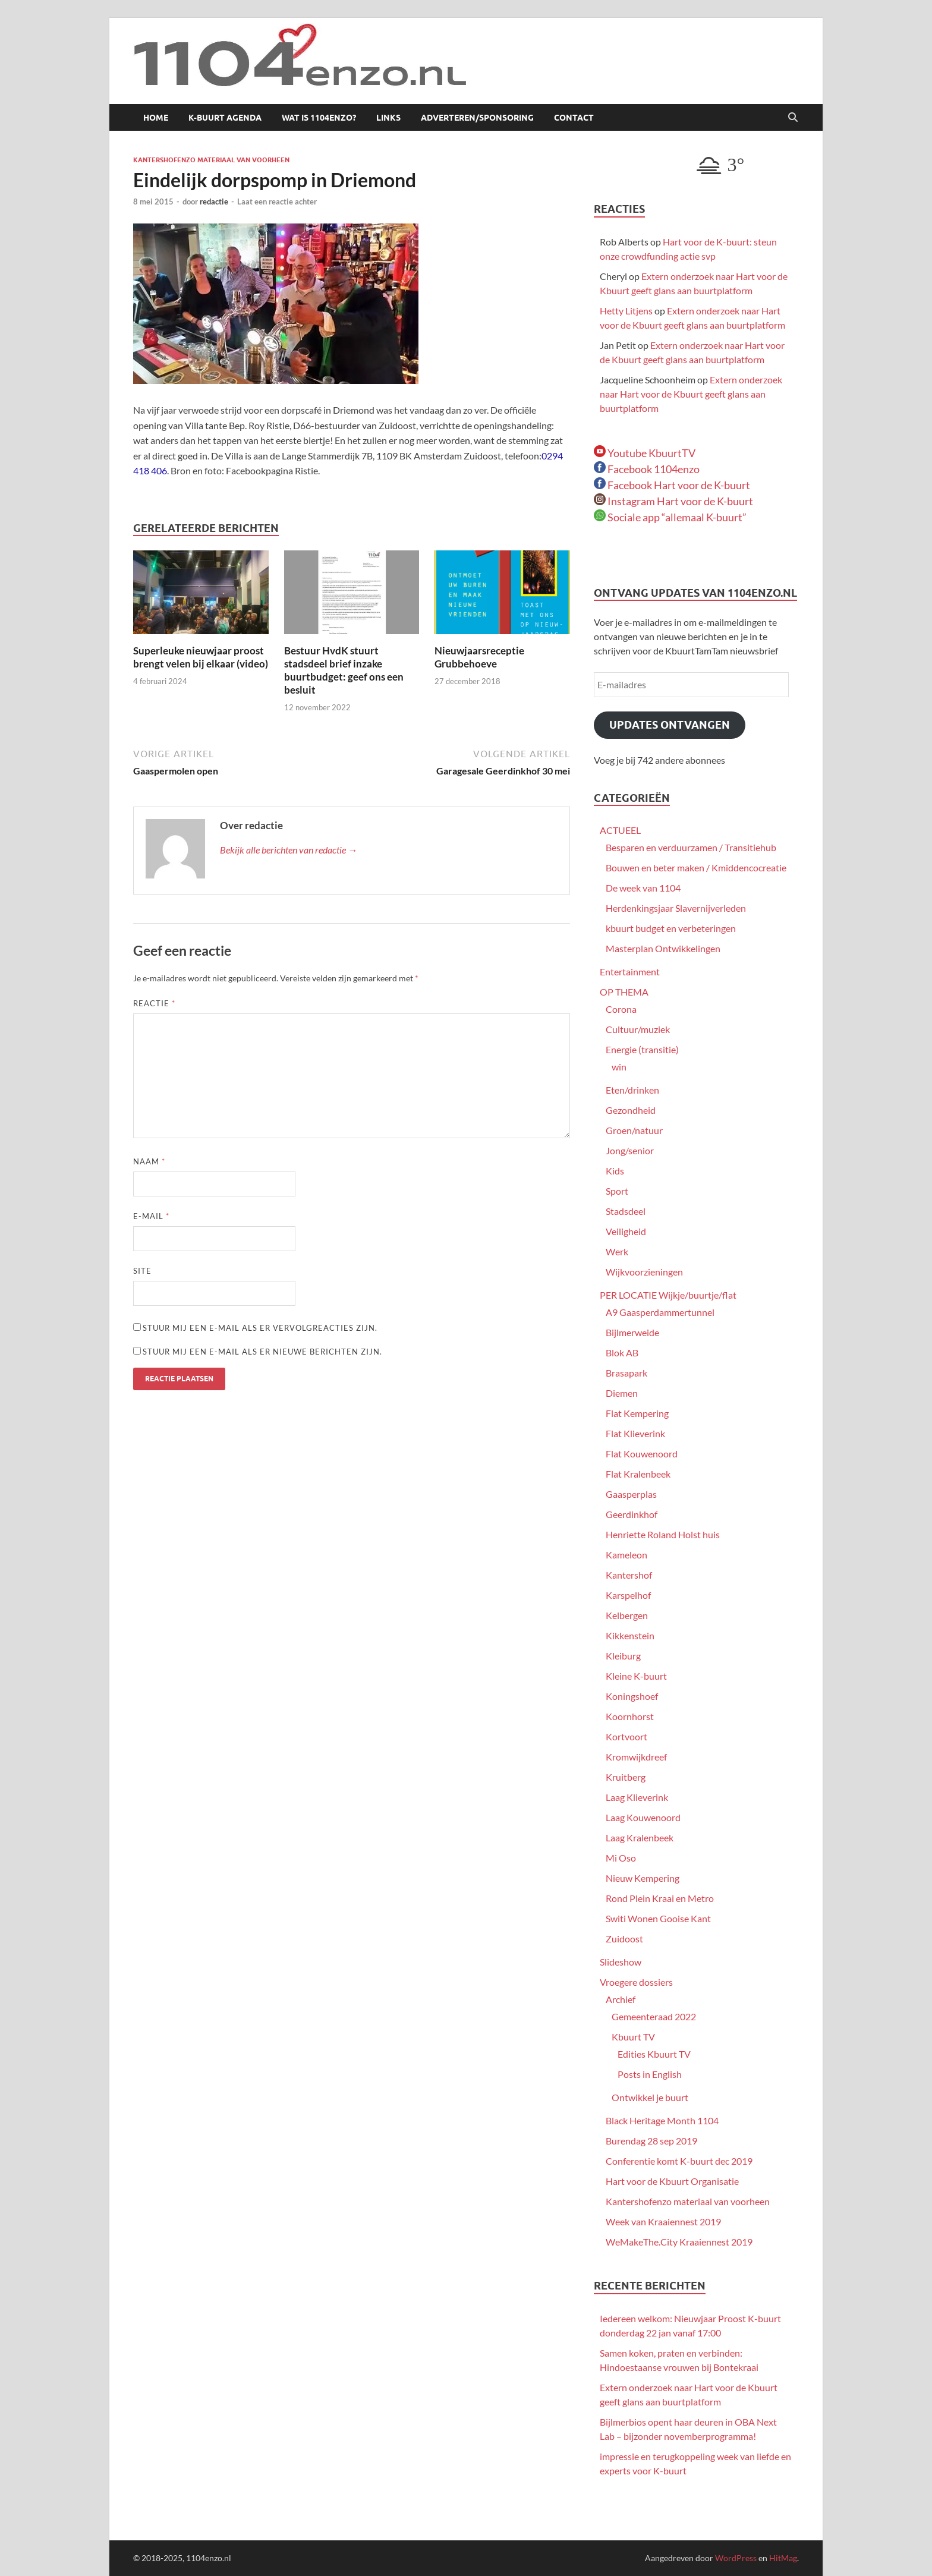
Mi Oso (621, 1857)
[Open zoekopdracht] (793, 117)
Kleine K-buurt (636, 1675)
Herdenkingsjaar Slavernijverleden (676, 908)
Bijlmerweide (632, 1332)
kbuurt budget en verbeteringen (671, 928)
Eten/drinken (632, 1089)
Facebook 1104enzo (647, 468)
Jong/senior (630, 1150)
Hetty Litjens (626, 310)
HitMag (783, 2558)
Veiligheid (626, 1231)
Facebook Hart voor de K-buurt (672, 485)
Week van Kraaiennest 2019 (663, 2221)
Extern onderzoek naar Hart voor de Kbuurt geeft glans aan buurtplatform (691, 394)
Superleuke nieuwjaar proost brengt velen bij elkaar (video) (200, 657)
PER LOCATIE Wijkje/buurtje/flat (668, 1294)
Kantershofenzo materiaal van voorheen (211, 160)
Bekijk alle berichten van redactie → (288, 849)
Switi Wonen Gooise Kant (658, 1918)
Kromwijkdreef (636, 1756)
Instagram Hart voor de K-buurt (673, 501)
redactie (214, 201)
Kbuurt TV (633, 2036)
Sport (617, 1190)
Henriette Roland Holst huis (663, 1534)
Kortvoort (626, 1736)
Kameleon (626, 1554)
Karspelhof (628, 1595)
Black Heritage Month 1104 (662, 2120)
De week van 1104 (643, 887)
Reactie (154, 1003)
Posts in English (650, 2074)
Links (388, 117)
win (619, 1066)
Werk (617, 1251)
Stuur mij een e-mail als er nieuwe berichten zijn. (262, 1351)
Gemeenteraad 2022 (654, 2016)
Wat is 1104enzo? (319, 117)
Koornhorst (630, 1716)
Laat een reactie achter (277, 201)
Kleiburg (623, 1655)
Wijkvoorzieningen (644, 1271)
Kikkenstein (630, 1635)
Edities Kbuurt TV (654, 2053)
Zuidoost (624, 1938)
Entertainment (630, 971)
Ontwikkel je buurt (650, 2097)
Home (155, 117)
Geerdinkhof (631, 1514)
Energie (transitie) (642, 1049)
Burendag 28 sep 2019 (651, 2140)
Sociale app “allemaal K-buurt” (670, 517)
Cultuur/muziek (638, 1029)
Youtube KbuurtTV (644, 452)
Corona (621, 1009)
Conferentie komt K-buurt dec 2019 (679, 2160)
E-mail (151, 1216)
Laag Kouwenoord (643, 1817)
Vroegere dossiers (636, 1982)
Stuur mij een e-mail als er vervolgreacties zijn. (260, 1328)
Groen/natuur (634, 1130)
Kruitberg (626, 1777)
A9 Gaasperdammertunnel (660, 1312)
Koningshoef (632, 1696)
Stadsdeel (626, 1211)
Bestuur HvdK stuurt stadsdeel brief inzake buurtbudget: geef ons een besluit (344, 670)
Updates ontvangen (669, 725)
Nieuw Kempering (642, 1878)
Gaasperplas (631, 1494)
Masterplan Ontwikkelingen (663, 948)
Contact (574, 117)
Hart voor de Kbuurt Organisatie (672, 2181)
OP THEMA (624, 991)
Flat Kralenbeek (638, 1473)
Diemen (622, 1393)
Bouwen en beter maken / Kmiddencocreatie (696, 867)
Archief (620, 1999)
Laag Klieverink (637, 1797)
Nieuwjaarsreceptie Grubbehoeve (479, 657)
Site (142, 1271)
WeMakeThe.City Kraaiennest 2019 (679, 2241)
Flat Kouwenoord (642, 1453)
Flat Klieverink (635, 1433)
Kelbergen (627, 1615)
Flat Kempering (637, 1413)
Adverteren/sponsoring (477, 117)
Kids (615, 1170)
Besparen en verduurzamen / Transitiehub (691, 847)
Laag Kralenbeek (639, 1837)
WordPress (736, 2558)
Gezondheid (631, 1110)
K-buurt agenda (225, 117)
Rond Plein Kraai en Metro (660, 1898)
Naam (149, 1161)
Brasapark (626, 1372)
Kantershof (629, 1574)
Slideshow (620, 1961)
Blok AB (622, 1352)
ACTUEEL (620, 830)
